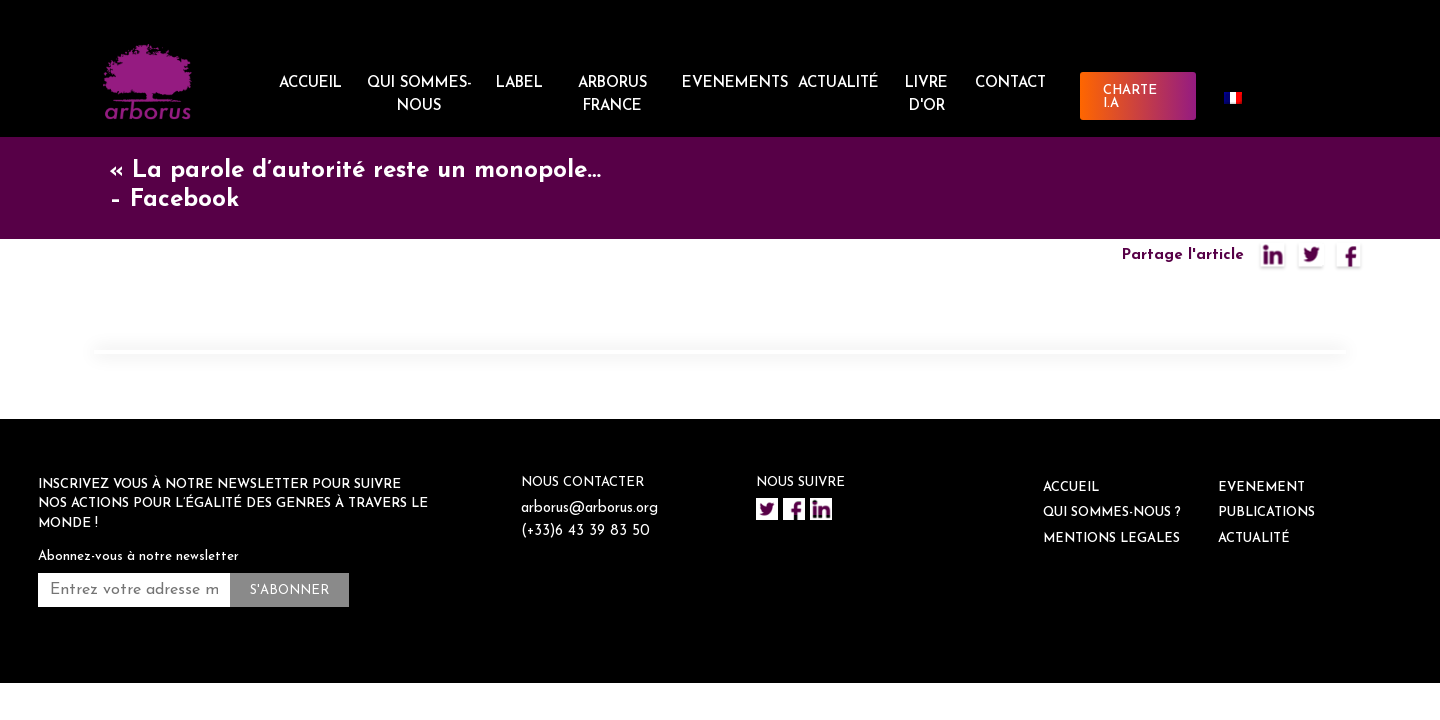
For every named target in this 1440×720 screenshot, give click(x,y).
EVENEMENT (1261, 487)
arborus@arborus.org (591, 508)
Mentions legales (1111, 538)
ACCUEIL (310, 83)
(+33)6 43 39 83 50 (587, 531)
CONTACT (1010, 83)
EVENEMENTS (735, 83)
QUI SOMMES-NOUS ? (1112, 512)
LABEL (519, 83)
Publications (1266, 512)
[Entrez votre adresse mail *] (134, 590)
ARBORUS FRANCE (612, 95)
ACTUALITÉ (838, 83)
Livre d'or (926, 95)
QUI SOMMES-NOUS (419, 95)
